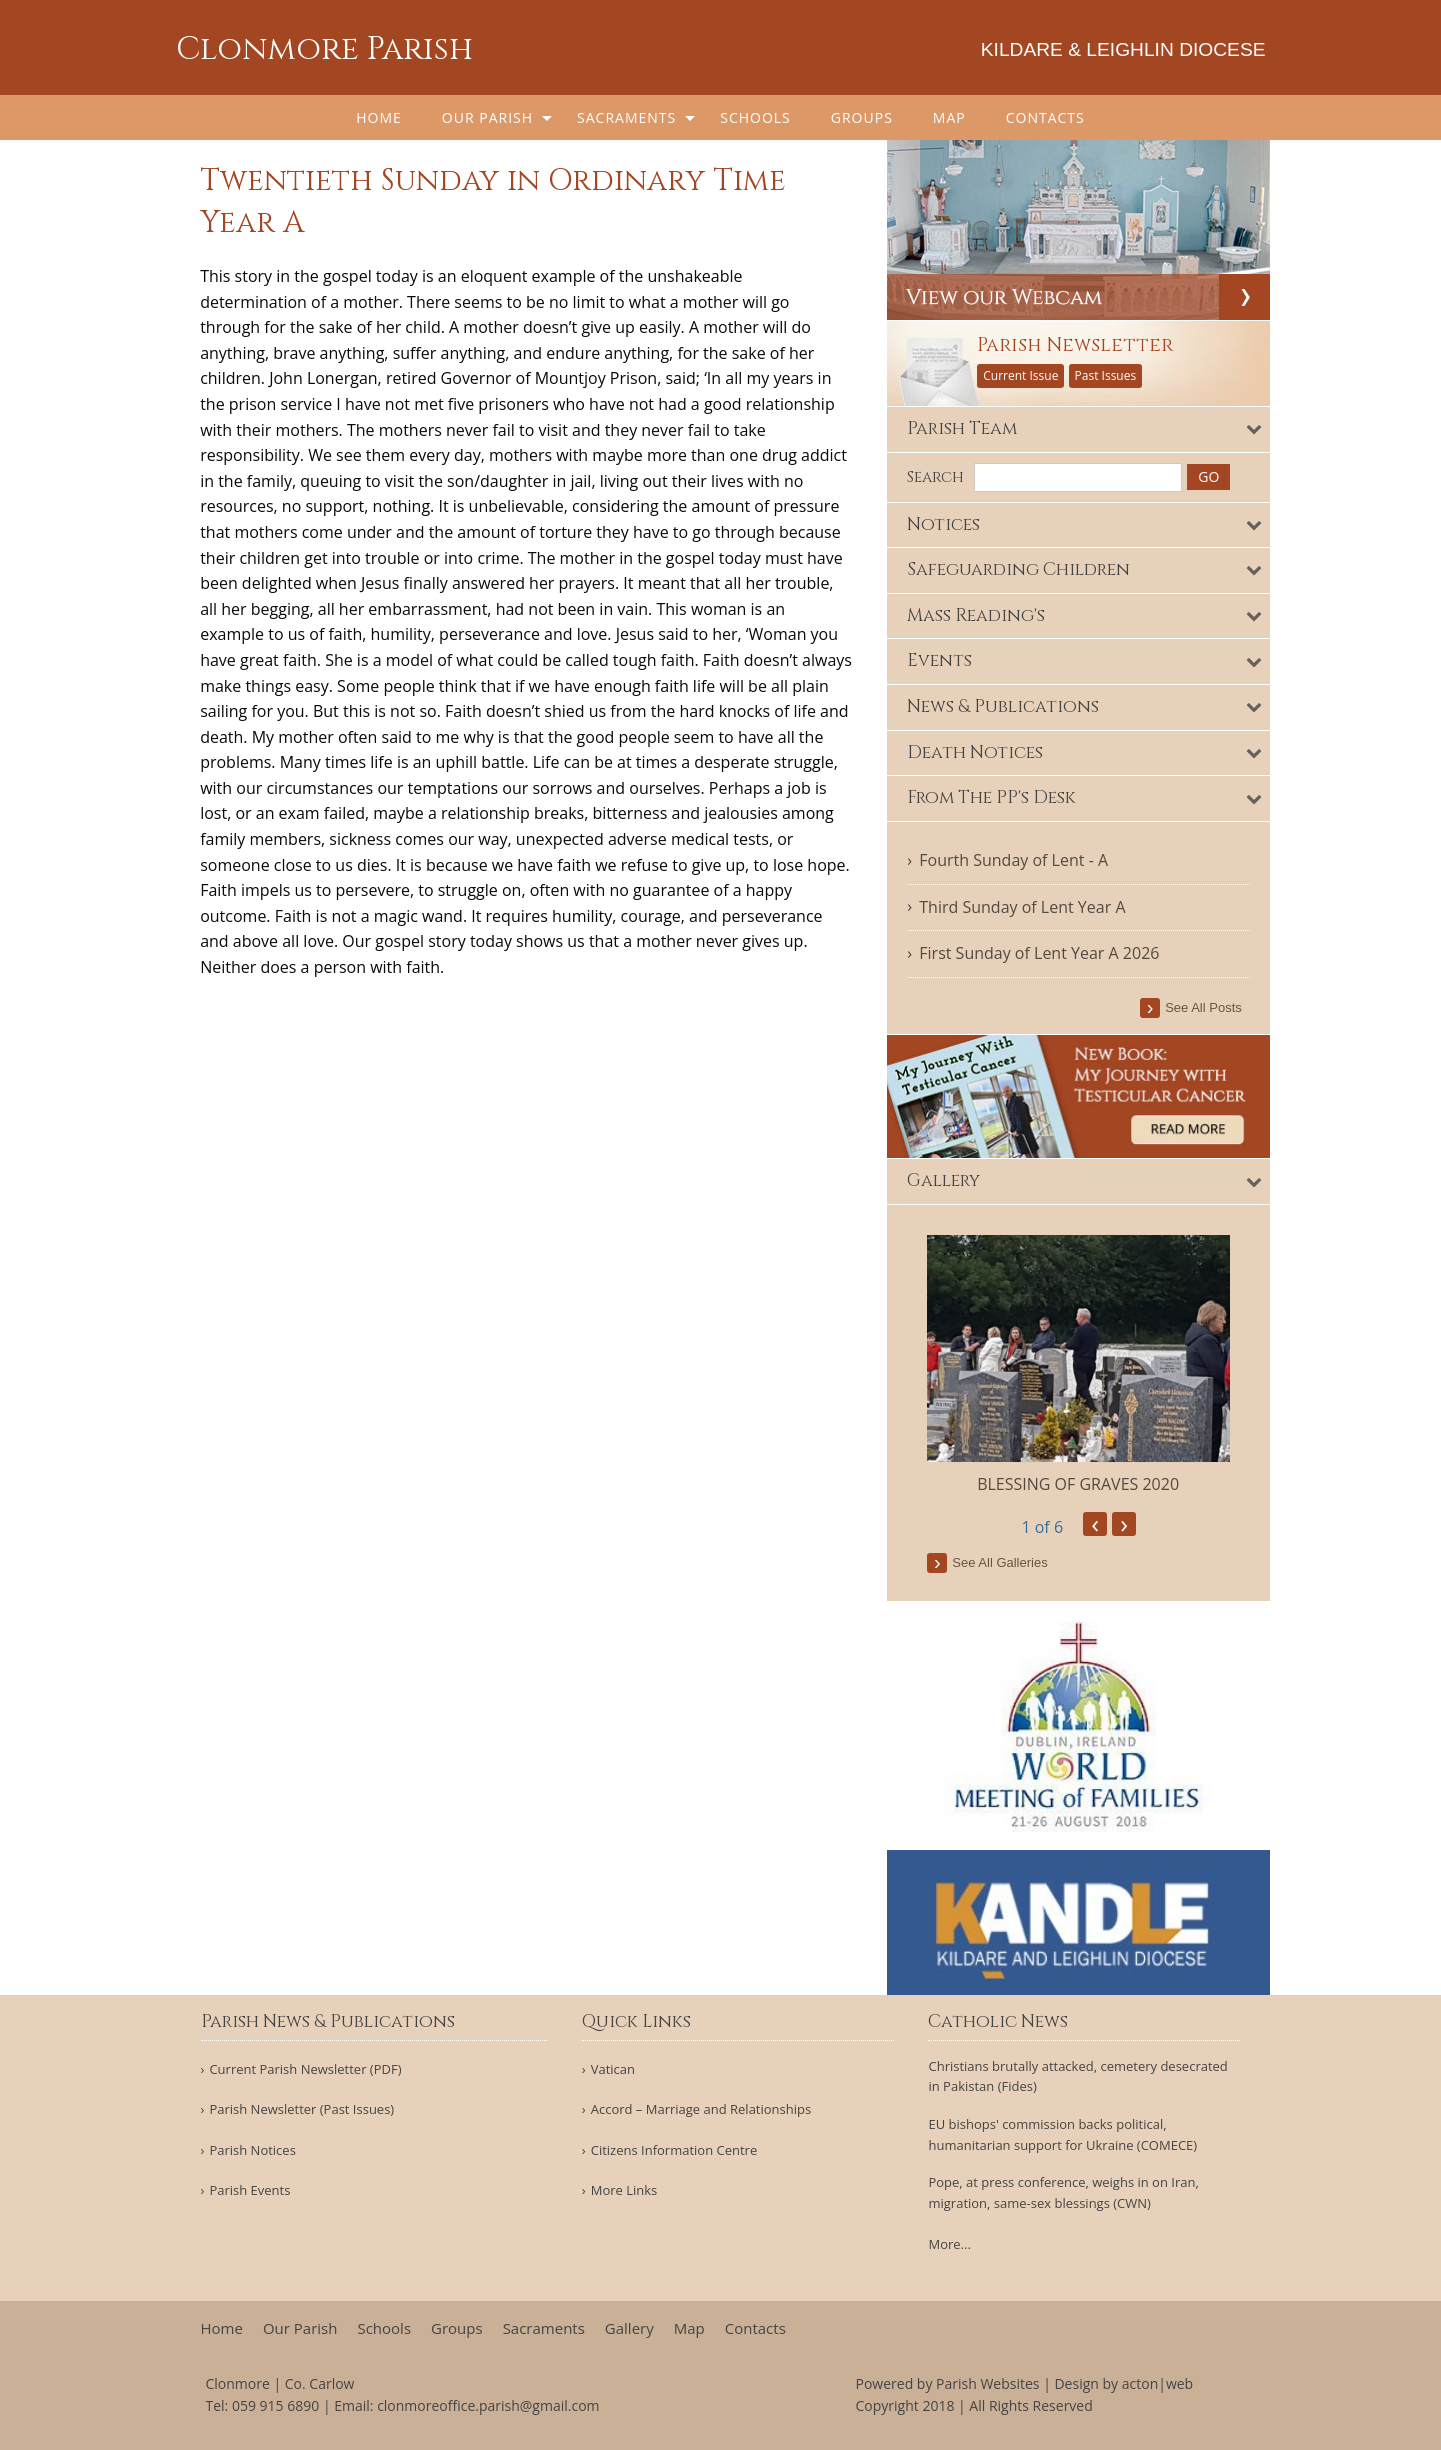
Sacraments (626, 117)
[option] (1079, 1365)
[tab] (1079, 429)
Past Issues (1106, 375)
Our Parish (487, 117)
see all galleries (1000, 1562)
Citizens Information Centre (674, 2150)
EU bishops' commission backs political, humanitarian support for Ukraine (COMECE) (1062, 2134)
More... (949, 2244)
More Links (624, 2190)
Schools (755, 117)
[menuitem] (379, 117)
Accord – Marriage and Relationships (701, 2109)
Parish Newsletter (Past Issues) (301, 2109)
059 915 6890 (275, 2405)
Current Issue (1021, 375)
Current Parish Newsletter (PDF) (305, 2069)
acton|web (1157, 2383)
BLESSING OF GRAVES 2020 (1080, 1484)
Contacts (1045, 117)
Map (949, 117)
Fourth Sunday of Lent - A (1014, 860)
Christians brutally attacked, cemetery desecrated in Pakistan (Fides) (1077, 2076)
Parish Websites (987, 2383)
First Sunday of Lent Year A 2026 (1040, 953)
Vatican (613, 2069)
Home (379, 117)
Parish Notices (252, 2150)
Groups (862, 117)
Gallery (629, 2328)
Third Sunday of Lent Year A (1023, 906)
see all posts (1204, 1007)
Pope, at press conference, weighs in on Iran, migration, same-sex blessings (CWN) (1063, 2192)
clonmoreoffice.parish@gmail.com (488, 2405)
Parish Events (249, 2190)
